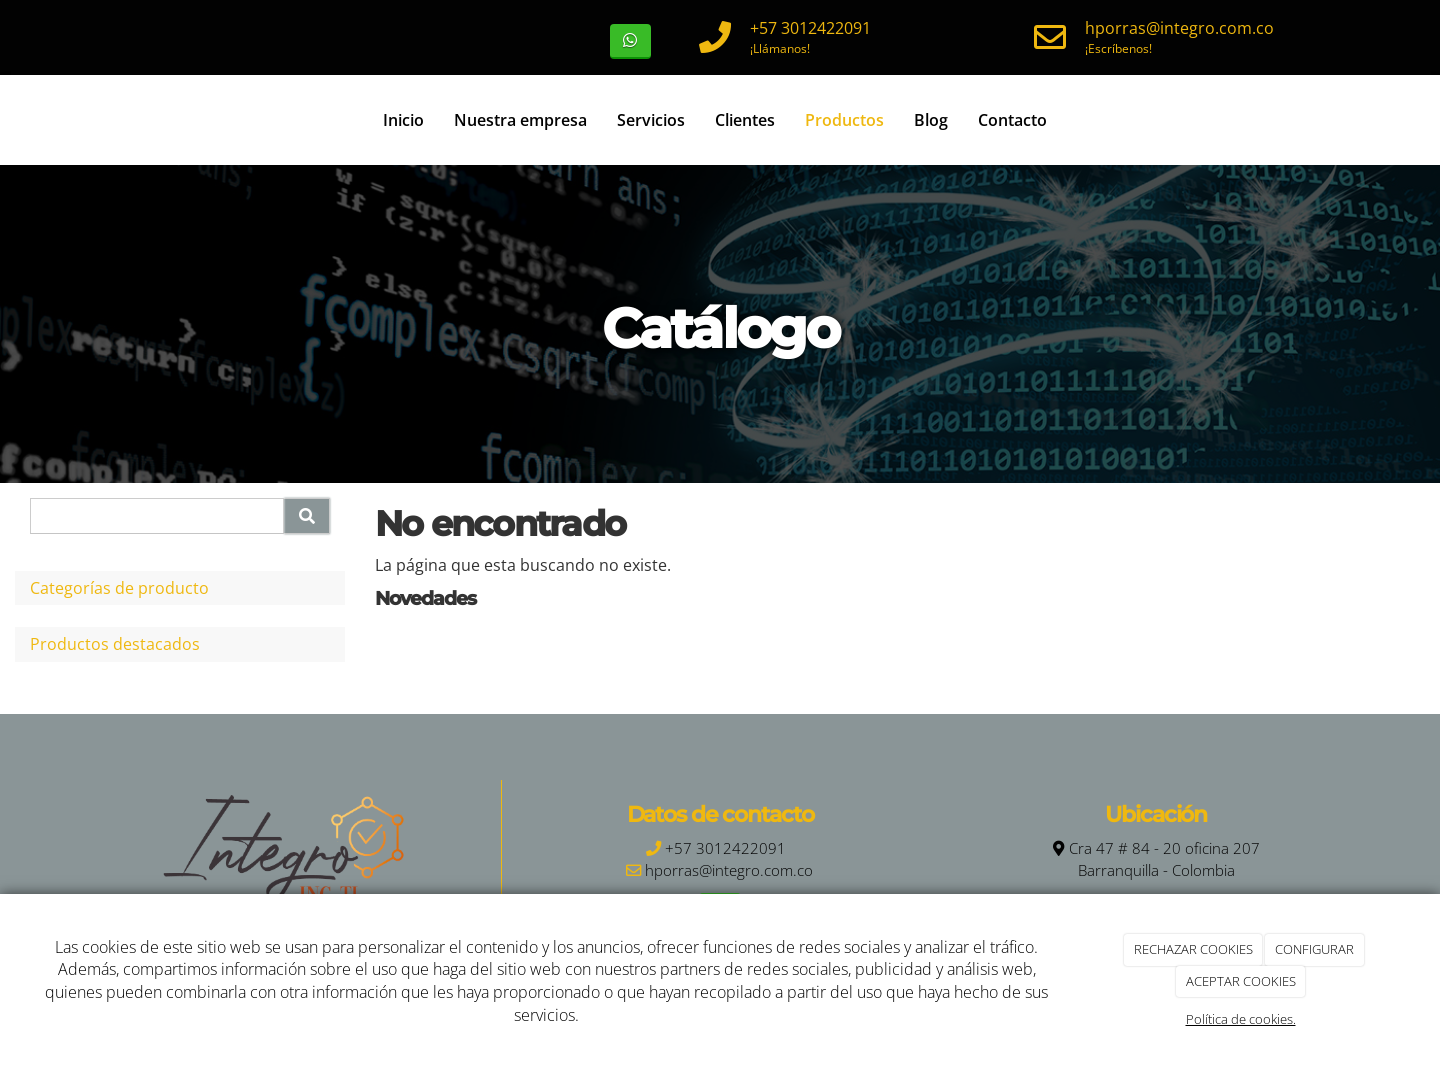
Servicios (651, 120)
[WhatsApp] (630, 41)
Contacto (1012, 120)
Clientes (745, 120)
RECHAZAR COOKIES (1193, 949)
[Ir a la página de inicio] (50, 120)
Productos (844, 120)
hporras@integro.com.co (1179, 28)
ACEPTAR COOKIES (1241, 981)
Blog (931, 120)
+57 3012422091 (810, 28)
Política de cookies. (1241, 1019)
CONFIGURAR (1314, 949)
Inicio (403, 120)
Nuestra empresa (520, 120)
